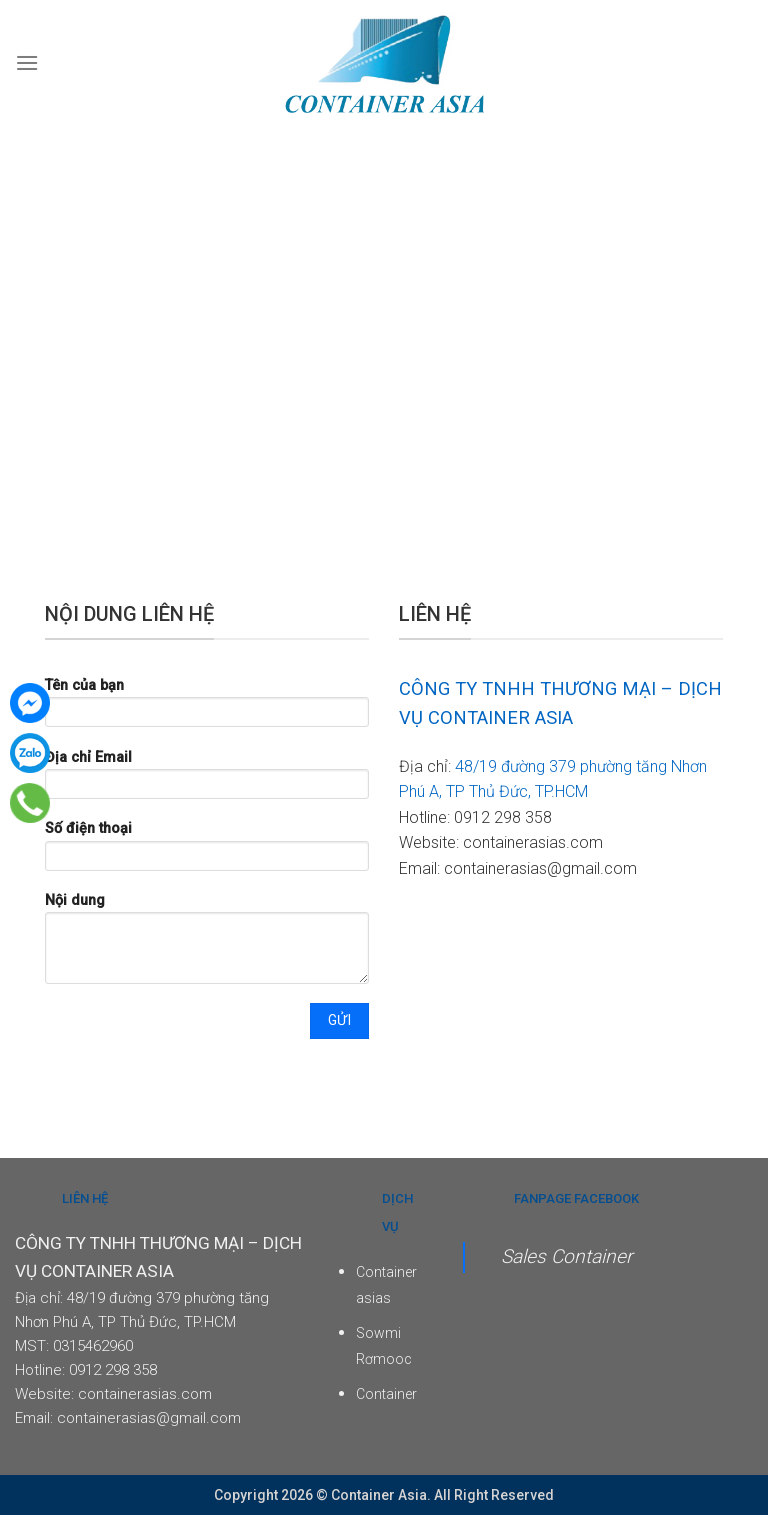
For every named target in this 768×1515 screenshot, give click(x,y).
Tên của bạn (207, 708)
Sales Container (566, 1256)
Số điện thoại (207, 851)
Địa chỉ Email (207, 780)
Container (386, 1394)
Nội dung (207, 944)
